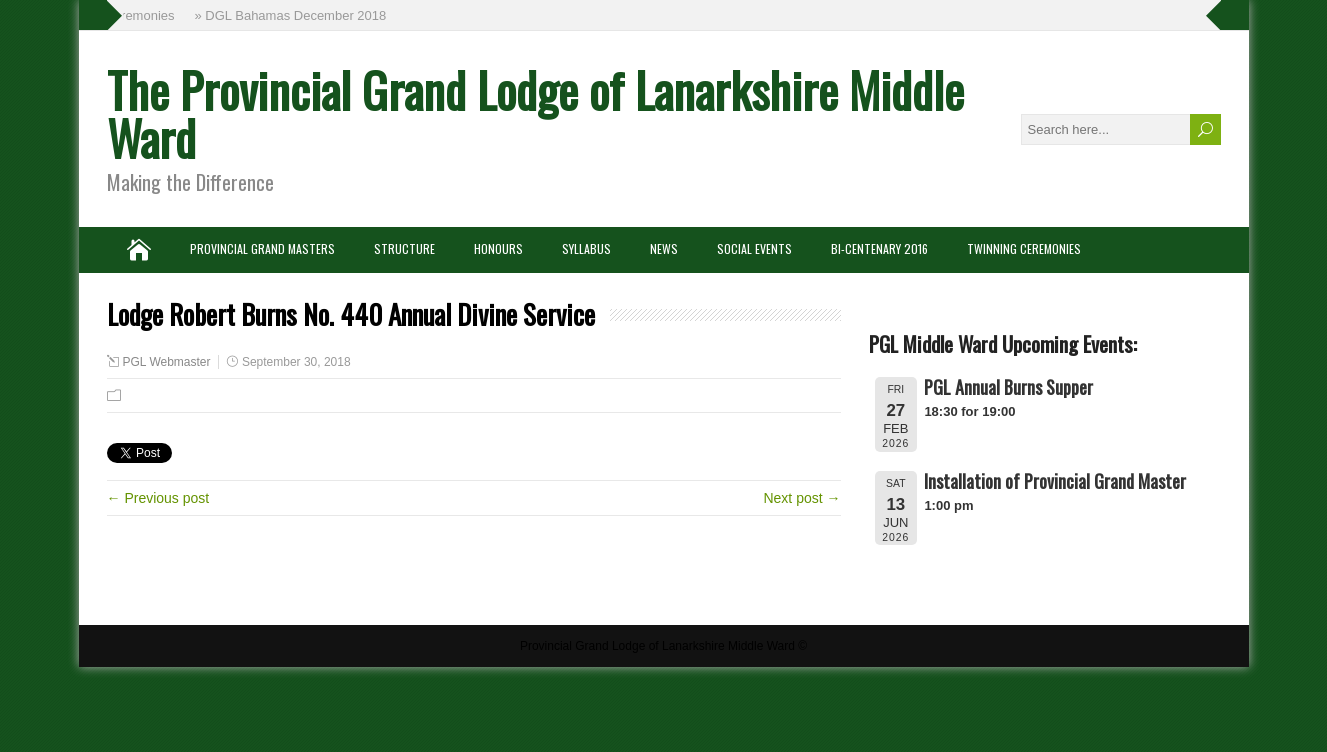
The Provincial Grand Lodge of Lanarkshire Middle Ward (535, 113)
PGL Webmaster (167, 362)
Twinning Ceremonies (1024, 248)
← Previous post (158, 498)
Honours (498, 248)
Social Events (754, 248)
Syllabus (586, 248)
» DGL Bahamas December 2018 (292, 15)
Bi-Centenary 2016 (879, 248)
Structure (404, 248)
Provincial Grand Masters (262, 248)
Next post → (801, 498)
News (664, 248)
